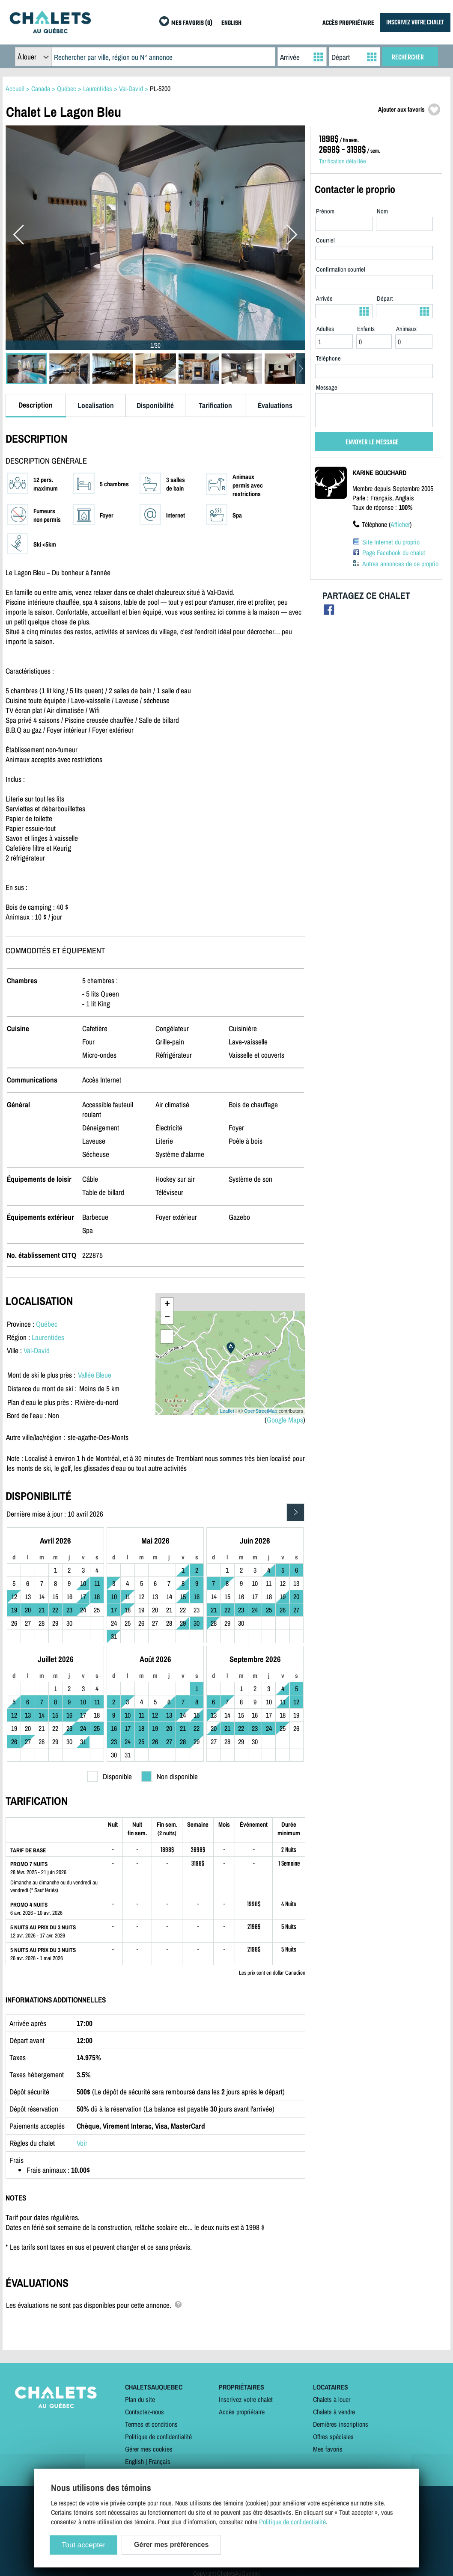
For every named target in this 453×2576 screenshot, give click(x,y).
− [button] (167, 1317)
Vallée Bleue (94, 1375)
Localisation (95, 405)
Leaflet (227, 1411)
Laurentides (48, 1337)
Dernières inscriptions (340, 2424)
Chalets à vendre (334, 2411)
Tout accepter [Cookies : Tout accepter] (83, 2545)
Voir (82, 2143)
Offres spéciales (333, 2436)
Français (159, 2461)
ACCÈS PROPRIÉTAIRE (348, 23)
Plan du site (140, 2399)
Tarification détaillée (342, 161)
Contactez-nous (144, 2411)
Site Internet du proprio (391, 542)
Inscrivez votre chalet (246, 2399)
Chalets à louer (331, 2399)
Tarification (215, 405)
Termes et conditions (151, 2424)
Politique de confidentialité (158, 2436)
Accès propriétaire (242, 2411)
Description (35, 405)
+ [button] (167, 1304)
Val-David (37, 1350)
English (134, 2461)
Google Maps (285, 1420)
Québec (46, 1324)
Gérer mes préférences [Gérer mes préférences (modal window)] (171, 2544)
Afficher (400, 524)
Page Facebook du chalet (393, 552)
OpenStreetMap (260, 1411)
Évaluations (275, 405)
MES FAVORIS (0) (191, 23)
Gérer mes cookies (149, 2449)
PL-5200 (160, 88)
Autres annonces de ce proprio (400, 563)
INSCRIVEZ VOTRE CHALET (415, 22)
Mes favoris (328, 2449)
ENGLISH (231, 23)
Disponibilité (155, 405)
